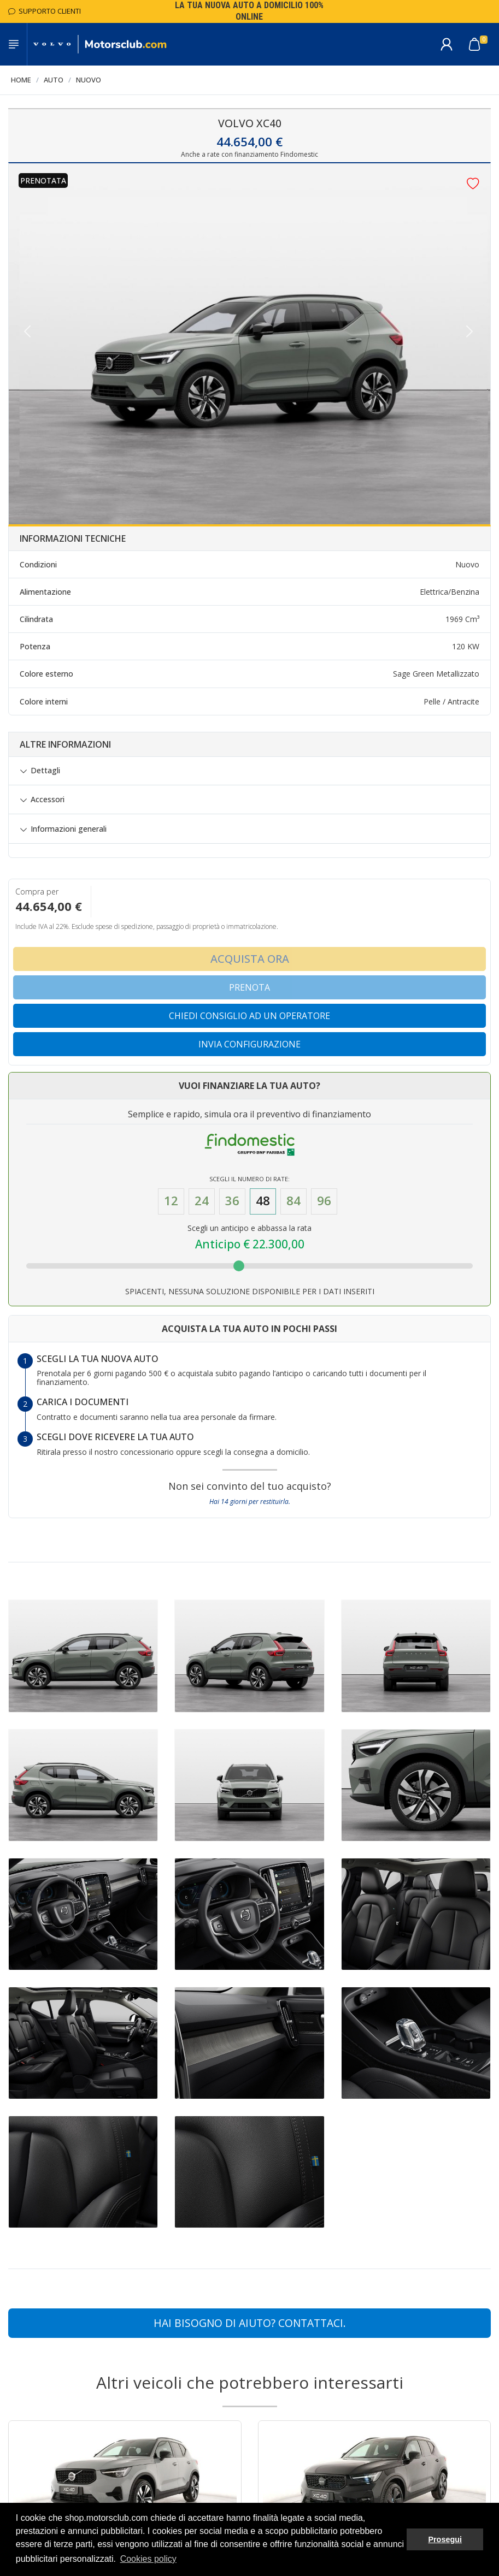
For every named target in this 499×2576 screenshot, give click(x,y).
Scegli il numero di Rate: (249, 1179)
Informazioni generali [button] (69, 829)
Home (21, 80)
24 (202, 1200)
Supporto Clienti (44, 11)
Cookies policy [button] (148, 2558)
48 (263, 1200)
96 (324, 1200)
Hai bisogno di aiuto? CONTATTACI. (250, 2323)
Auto (53, 80)
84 (293, 1200)
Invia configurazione (249, 1044)
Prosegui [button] (445, 2539)
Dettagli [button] (45, 770)
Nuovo (88, 80)
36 (232, 1200)
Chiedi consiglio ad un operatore (249, 1016)
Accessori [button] (47, 799)
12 (171, 1200)
